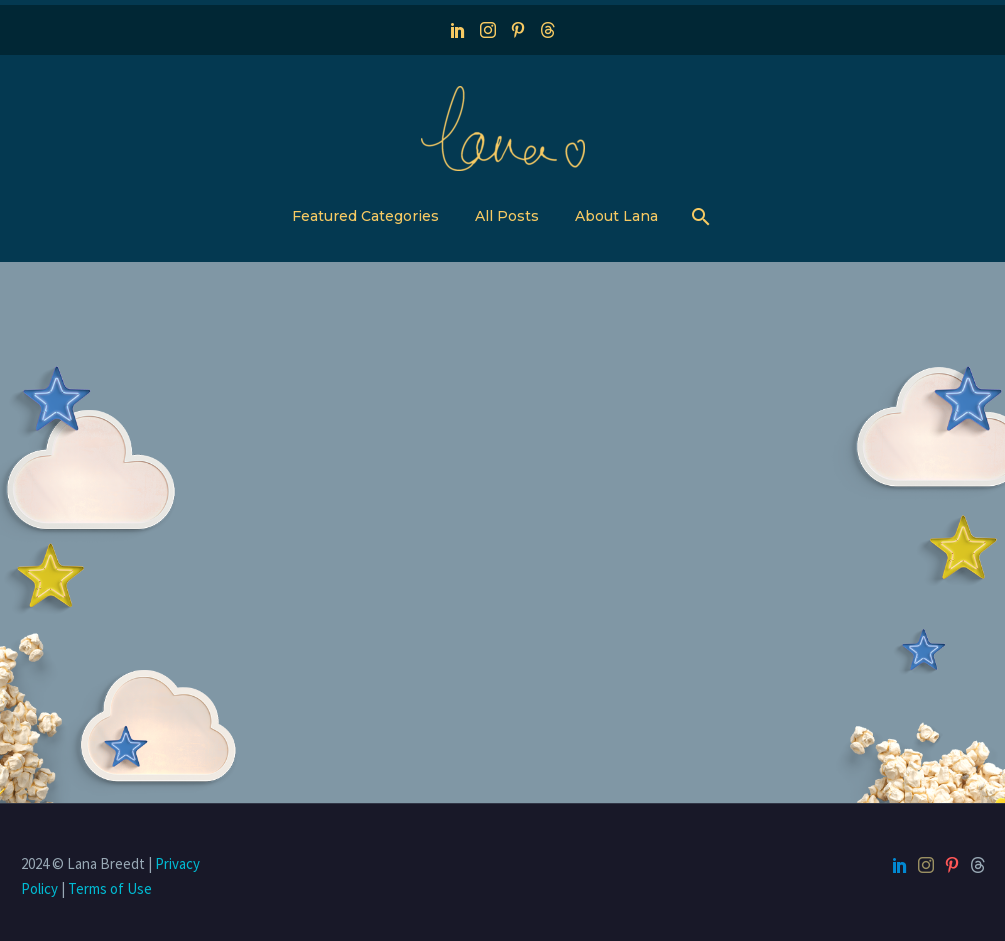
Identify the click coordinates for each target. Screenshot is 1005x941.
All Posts (507, 216)
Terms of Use (110, 888)
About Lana (616, 216)
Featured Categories (365, 216)
